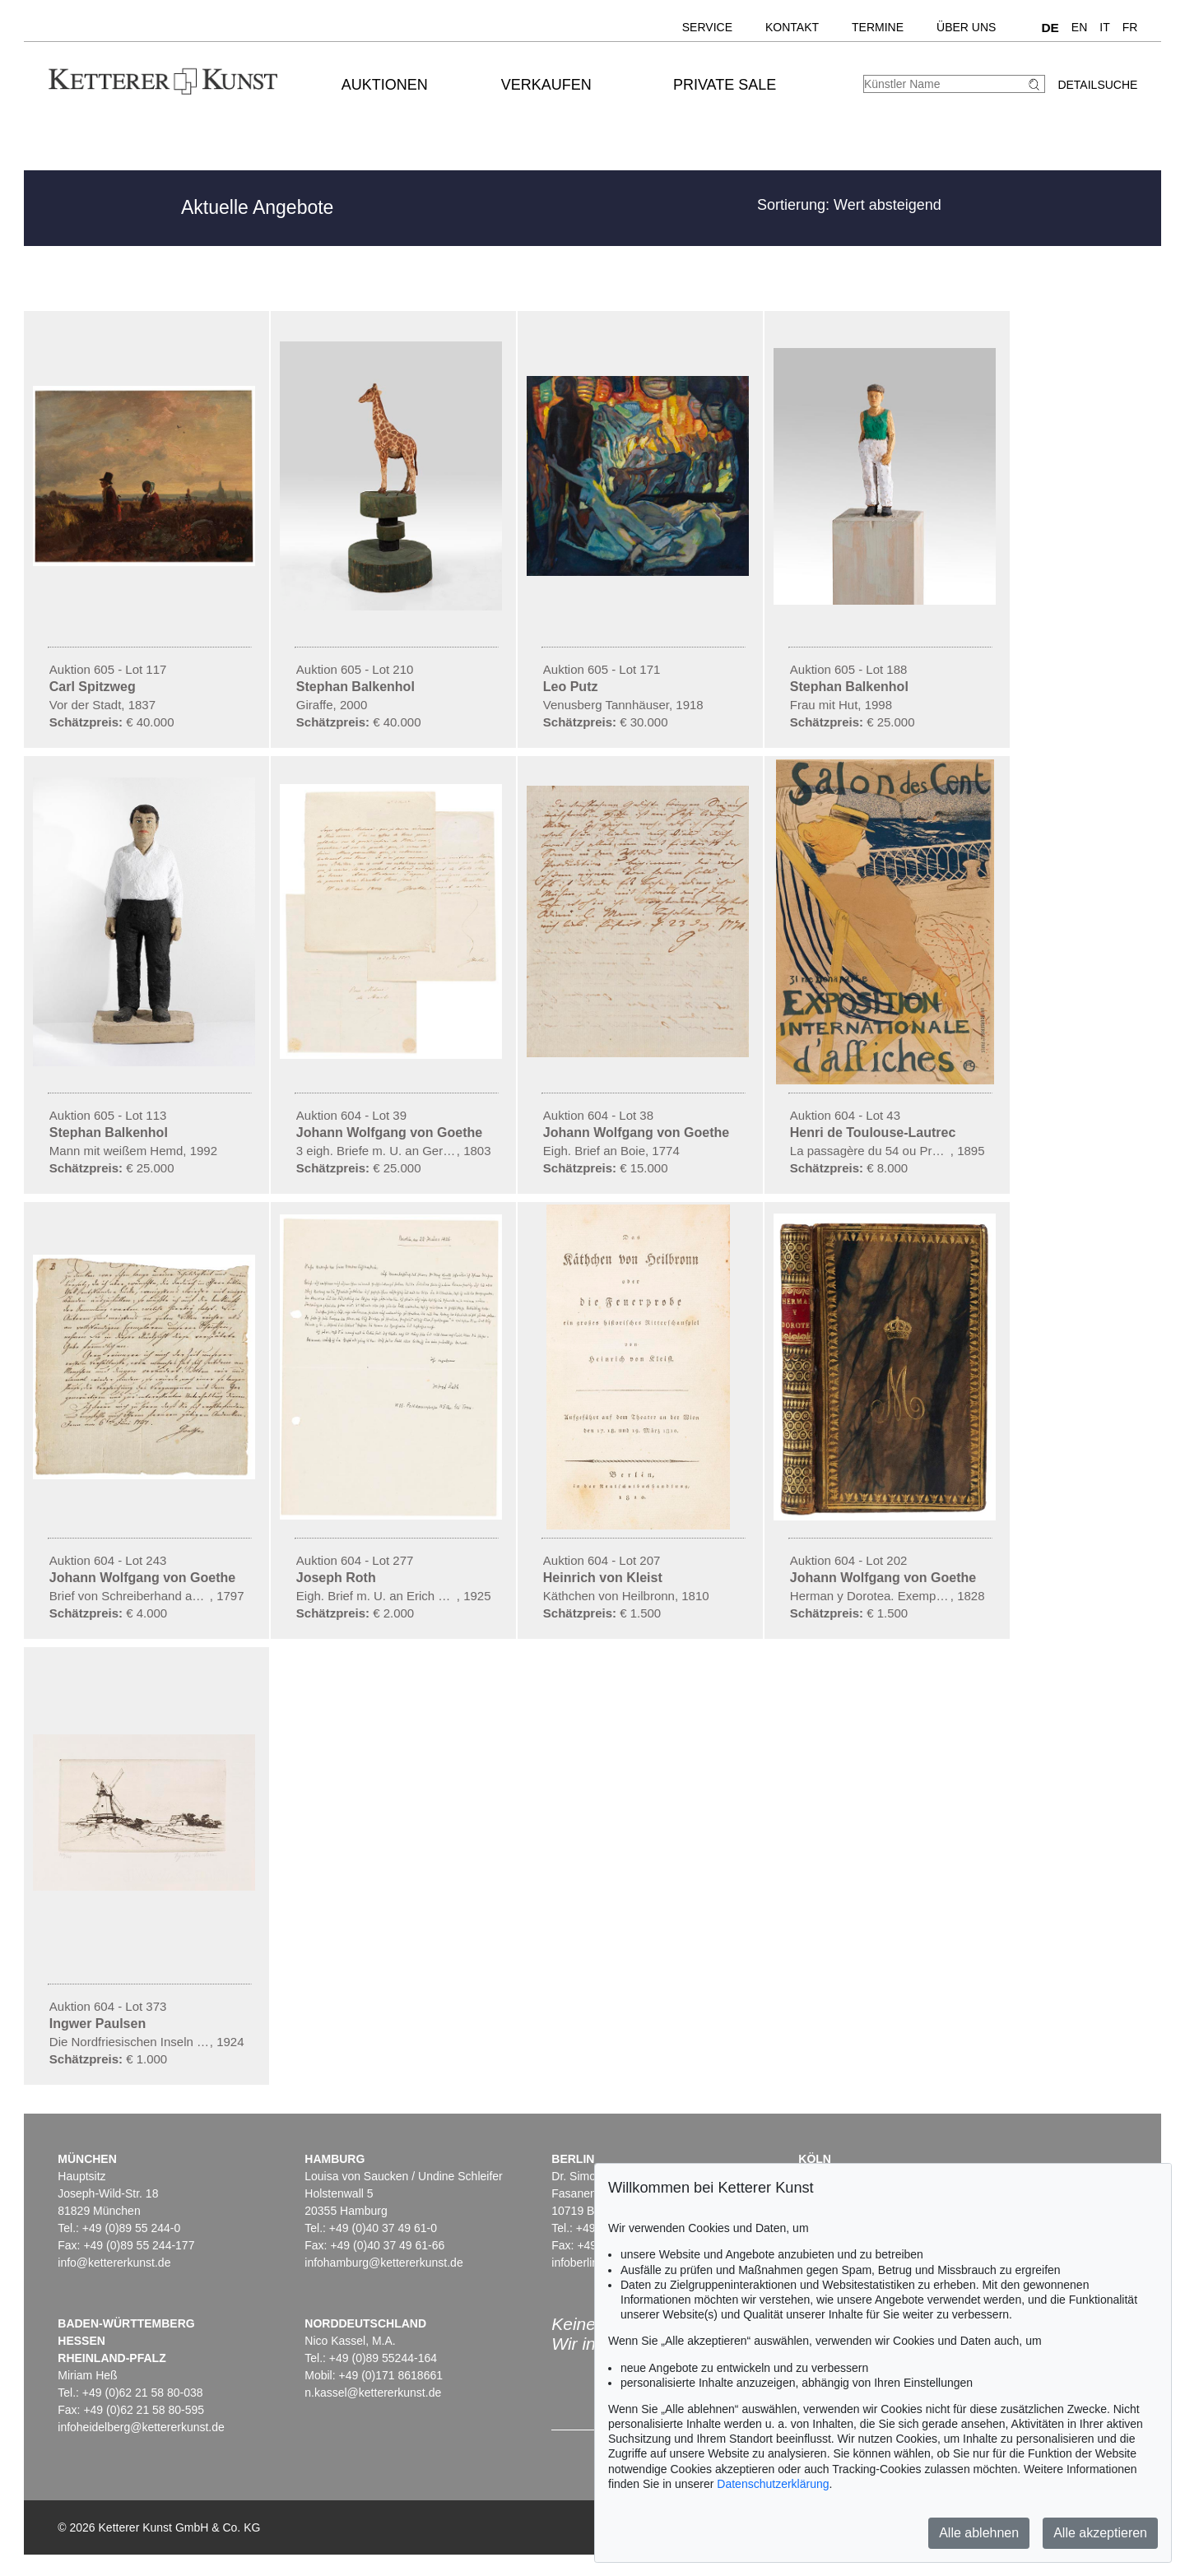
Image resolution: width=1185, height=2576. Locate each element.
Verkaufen (546, 85)
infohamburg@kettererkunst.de (383, 2262)
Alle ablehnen (979, 2533)
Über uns (966, 27)
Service (707, 27)
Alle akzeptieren (1100, 2533)
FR (1130, 27)
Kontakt (792, 27)
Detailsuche (1097, 84)
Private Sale (724, 85)
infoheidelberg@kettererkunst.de (141, 2427)
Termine (878, 27)
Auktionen (385, 85)
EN (1079, 27)
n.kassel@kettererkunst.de (372, 2392)
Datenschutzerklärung (773, 2483)
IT (1104, 27)
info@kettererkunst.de (114, 2262)
